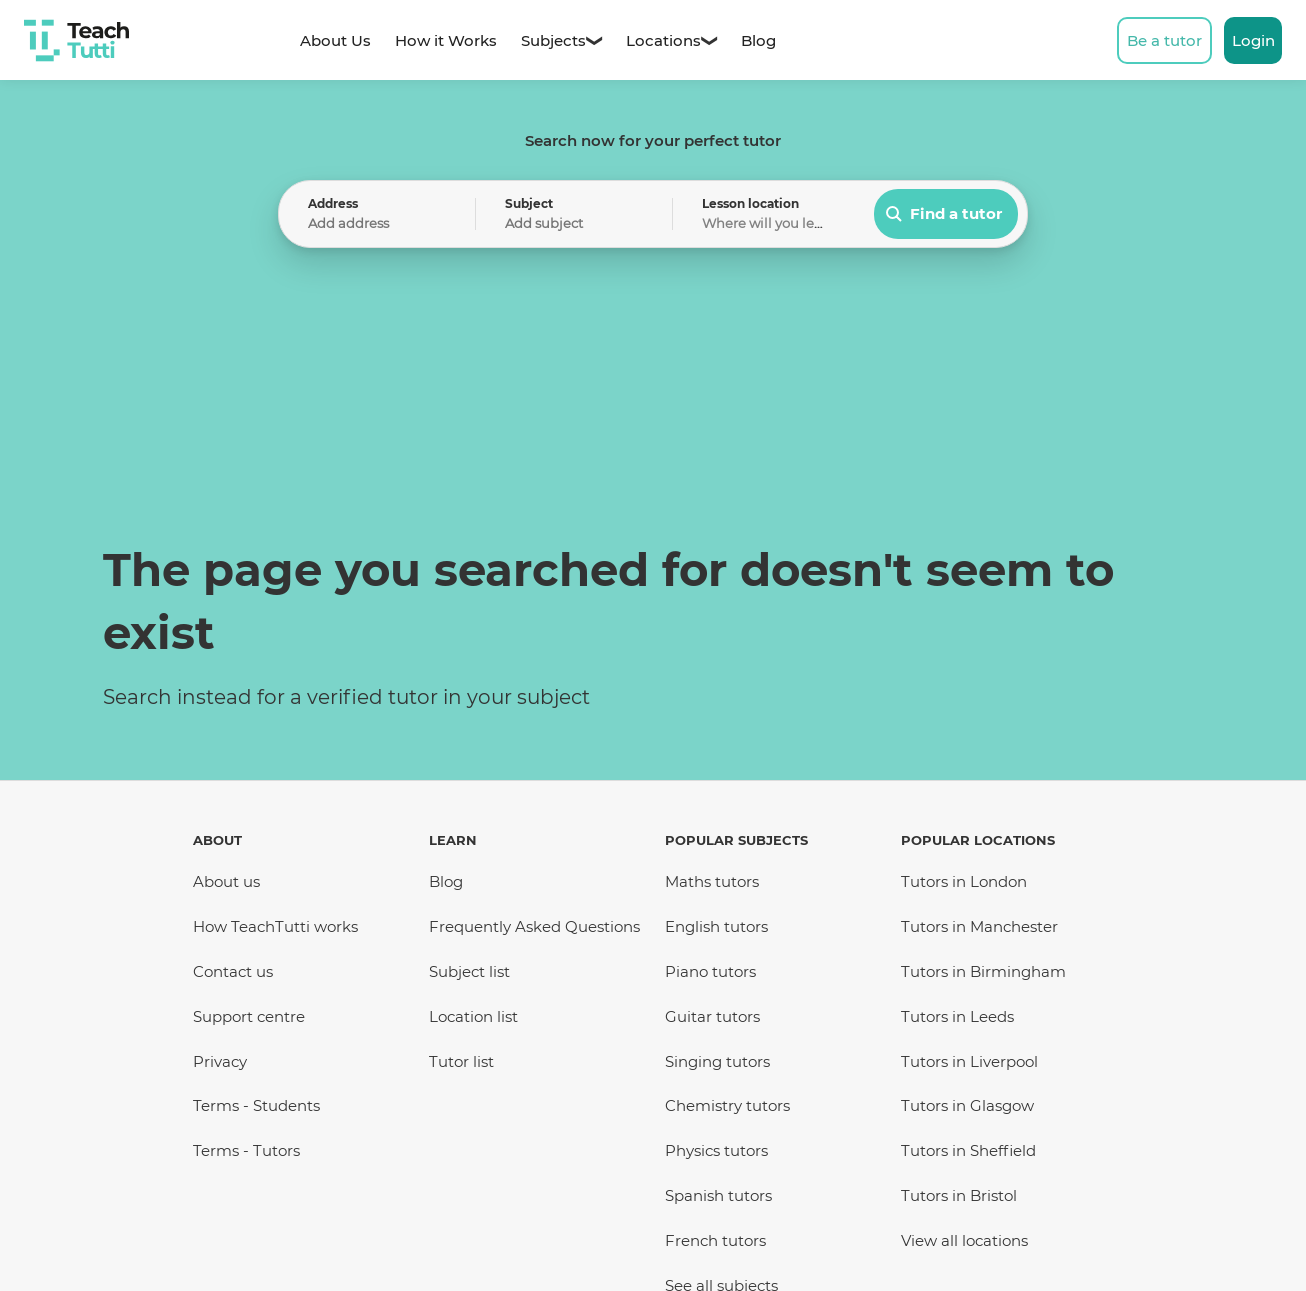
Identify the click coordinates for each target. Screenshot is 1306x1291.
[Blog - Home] (758, 40)
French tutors (715, 1240)
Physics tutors (716, 1150)
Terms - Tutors (246, 1150)
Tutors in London (964, 881)
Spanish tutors (718, 1195)
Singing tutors (717, 1061)
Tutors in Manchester (979, 926)
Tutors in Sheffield (968, 1150)
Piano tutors (710, 971)
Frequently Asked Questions (534, 926)
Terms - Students (256, 1105)
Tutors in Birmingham (983, 971)
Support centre (249, 1016)
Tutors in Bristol (959, 1195)
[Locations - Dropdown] (663, 40)
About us (226, 881)
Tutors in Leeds (957, 1016)
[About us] (335, 40)
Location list (473, 1016)
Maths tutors (712, 881)
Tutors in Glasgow (967, 1105)
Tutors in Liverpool (969, 1061)
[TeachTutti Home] (76, 40)
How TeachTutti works (275, 926)
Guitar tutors (712, 1016)
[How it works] (446, 40)
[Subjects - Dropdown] (553, 40)
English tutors (716, 926)
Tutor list (461, 1061)
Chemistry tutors (727, 1105)
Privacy (220, 1061)
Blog (446, 881)
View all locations (964, 1240)
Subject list (469, 971)
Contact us (233, 971)
